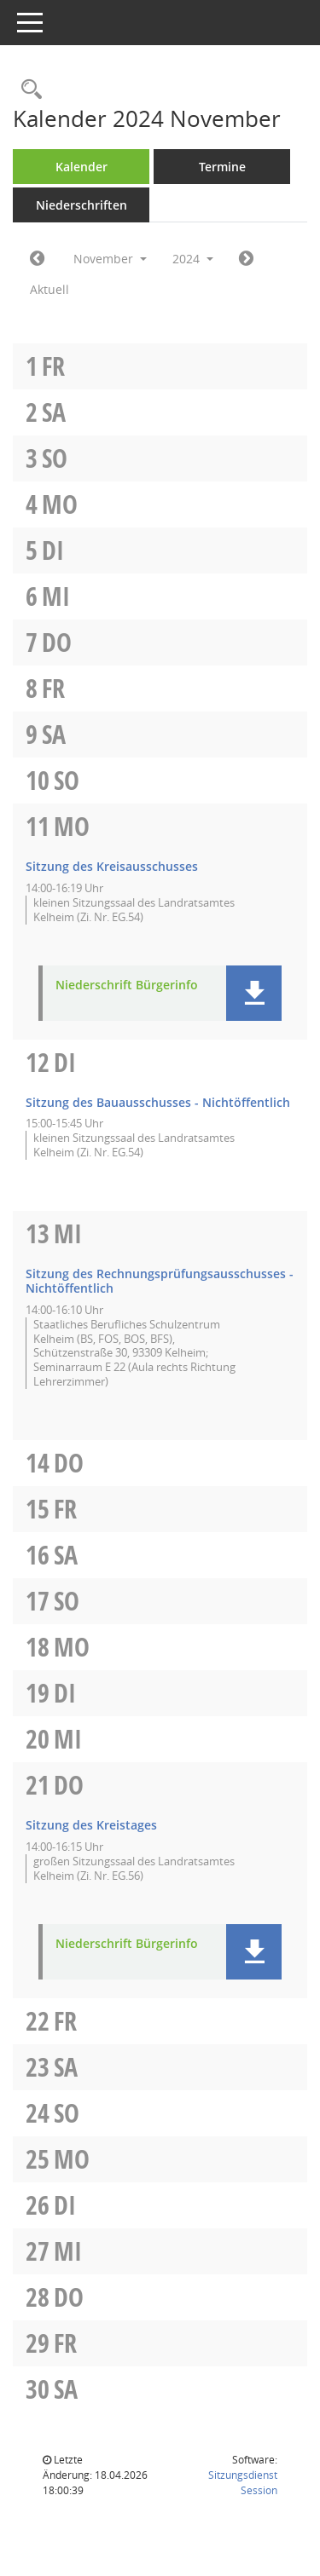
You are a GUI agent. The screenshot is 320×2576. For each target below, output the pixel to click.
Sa (54, 412)
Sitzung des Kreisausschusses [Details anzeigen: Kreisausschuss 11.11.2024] (112, 866)
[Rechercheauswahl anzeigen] (27, 90)
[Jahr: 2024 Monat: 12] (246, 259)
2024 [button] (192, 259)
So (54, 458)
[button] (254, 993)
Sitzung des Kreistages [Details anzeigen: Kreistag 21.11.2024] (91, 1825)
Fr (53, 366)
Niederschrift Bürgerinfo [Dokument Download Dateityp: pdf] (126, 985)
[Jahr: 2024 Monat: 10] (37, 259)
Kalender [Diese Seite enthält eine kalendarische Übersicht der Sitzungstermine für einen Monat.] (81, 166)
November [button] (110, 259)
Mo (60, 504)
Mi (56, 596)
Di (53, 550)
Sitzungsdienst (242, 2483)
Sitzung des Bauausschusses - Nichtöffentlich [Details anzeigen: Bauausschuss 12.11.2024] (158, 1102)
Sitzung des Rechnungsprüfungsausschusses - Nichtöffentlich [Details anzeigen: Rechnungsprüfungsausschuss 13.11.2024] (160, 1280)
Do (57, 642)
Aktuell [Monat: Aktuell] (49, 289)
